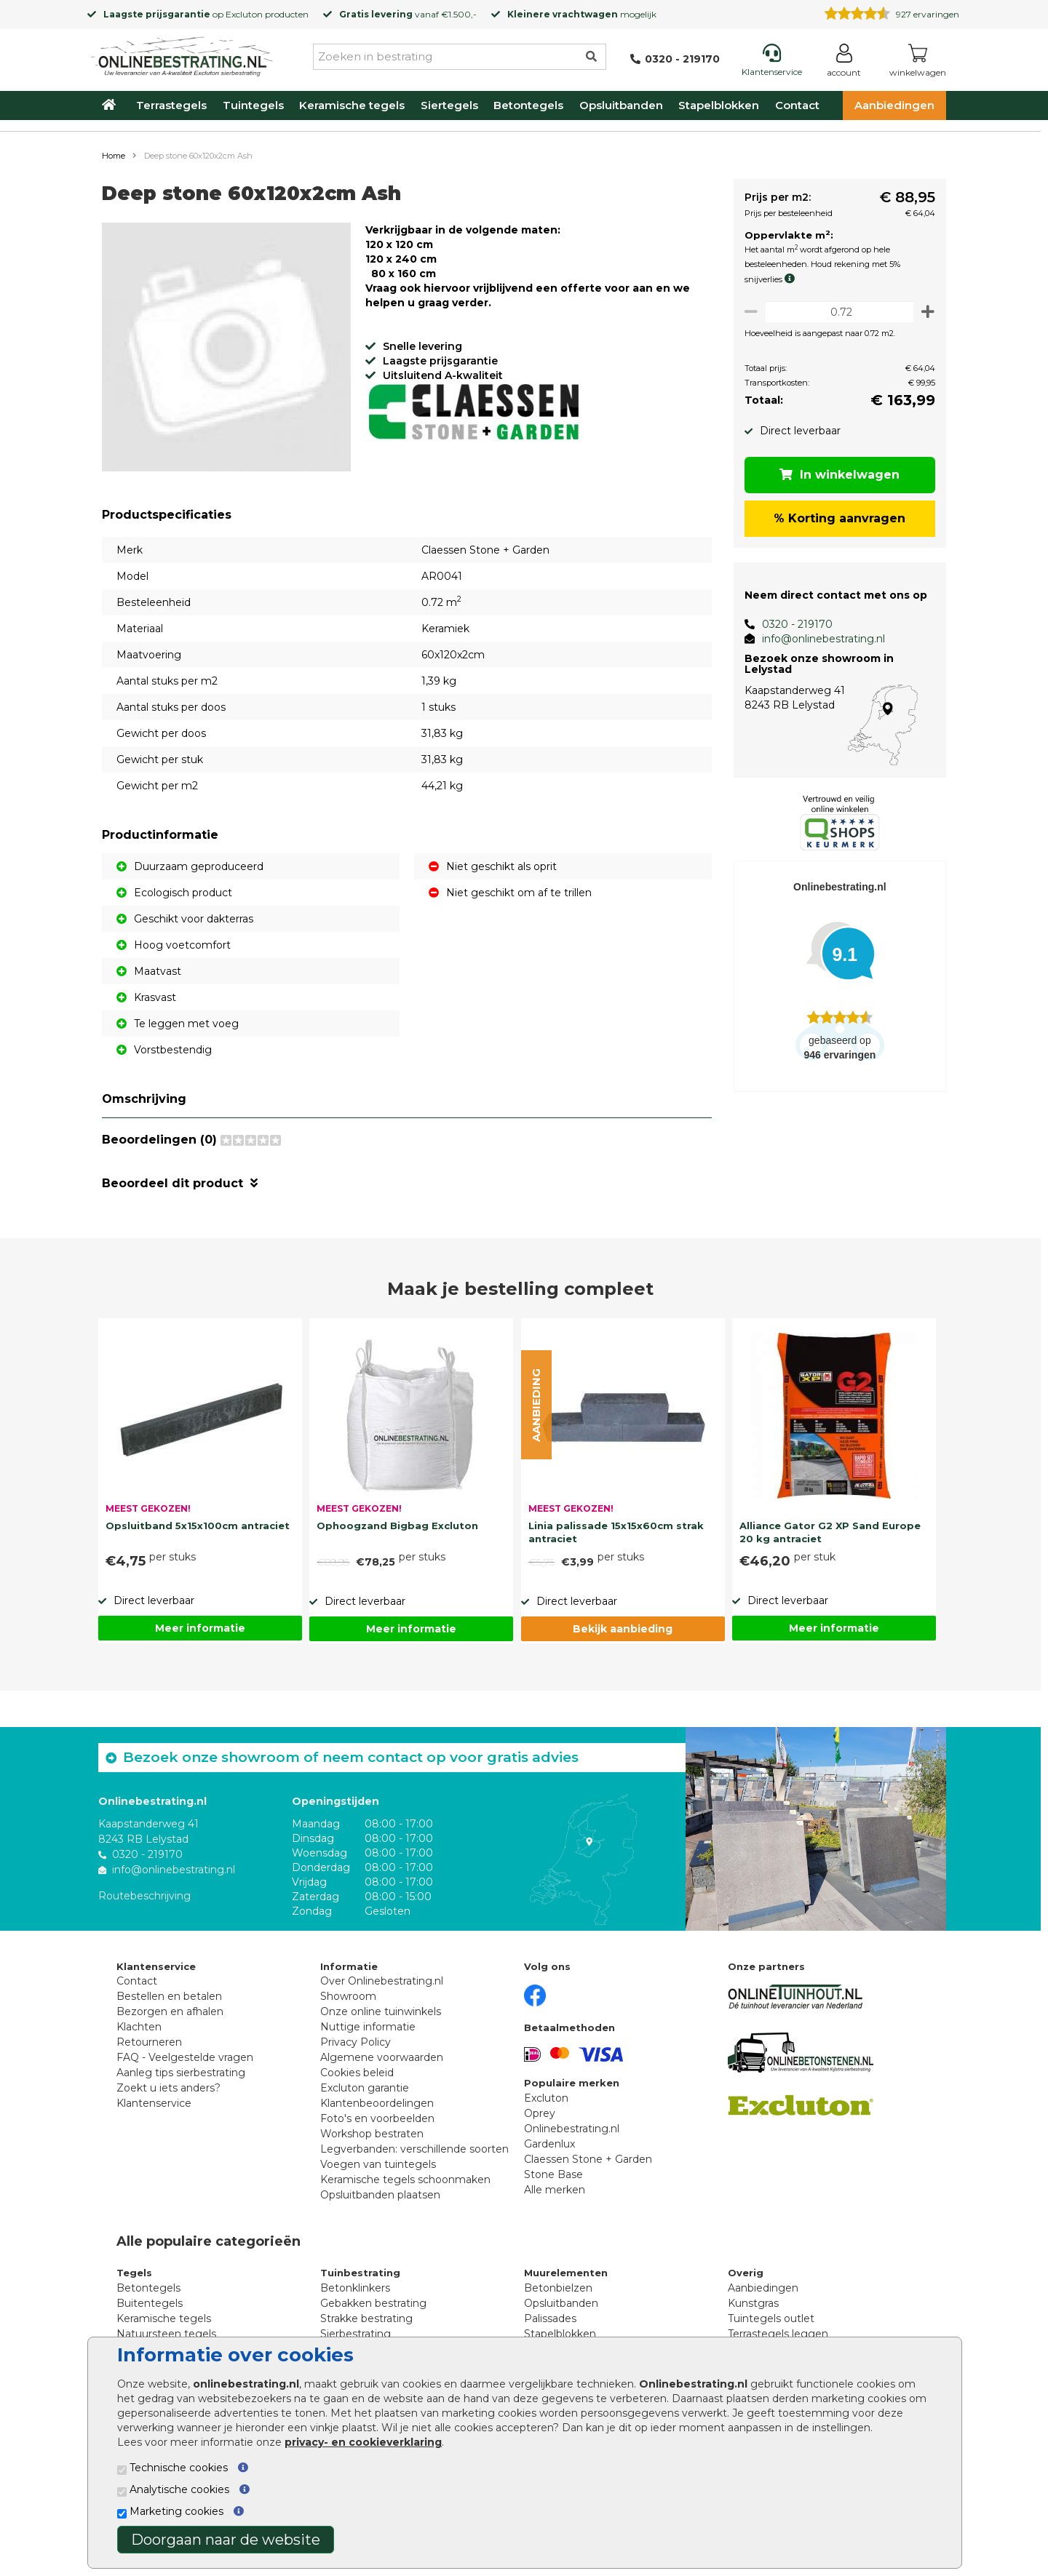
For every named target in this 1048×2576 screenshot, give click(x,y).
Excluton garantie (364, 2087)
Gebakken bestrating (373, 2303)
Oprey (539, 2113)
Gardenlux (549, 2143)
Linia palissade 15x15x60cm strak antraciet (616, 1532)
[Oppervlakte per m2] (836, 311)
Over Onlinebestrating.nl (381, 1980)
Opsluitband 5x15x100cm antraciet (198, 1525)
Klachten (139, 2026)
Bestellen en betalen (169, 1996)
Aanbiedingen (894, 105)
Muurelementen (566, 2272)
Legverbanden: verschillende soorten (414, 2149)
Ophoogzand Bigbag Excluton (397, 1525)
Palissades (550, 2318)
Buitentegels (149, 2303)
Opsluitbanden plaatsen (380, 2194)
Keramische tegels (352, 105)
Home (113, 156)
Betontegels (528, 105)
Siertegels (449, 105)
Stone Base (553, 2174)
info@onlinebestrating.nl (817, 638)
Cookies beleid (357, 2072)
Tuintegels (253, 105)
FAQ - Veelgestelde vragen (184, 2057)
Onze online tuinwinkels (380, 2011)
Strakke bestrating (366, 2318)
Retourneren (149, 2042)
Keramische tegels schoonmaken (405, 2179)
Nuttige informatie (368, 2026)
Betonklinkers (355, 2287)
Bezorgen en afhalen (169, 2011)
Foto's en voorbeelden (377, 2118)
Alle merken (554, 2189)
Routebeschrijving (144, 1895)
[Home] (182, 53)
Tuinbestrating (360, 2272)
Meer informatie (200, 1628)
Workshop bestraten (372, 2133)
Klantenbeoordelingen (377, 2103)
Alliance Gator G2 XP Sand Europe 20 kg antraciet (830, 1532)
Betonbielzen (558, 2287)
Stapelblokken (718, 105)
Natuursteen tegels (166, 2333)
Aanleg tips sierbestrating (180, 2072)
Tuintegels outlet (771, 2318)
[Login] (843, 63)
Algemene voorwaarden (381, 2057)
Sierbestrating (355, 2333)
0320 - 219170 (791, 624)
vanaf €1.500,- (408, 14)
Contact (797, 105)
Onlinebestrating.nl (571, 2128)
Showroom (348, 1996)
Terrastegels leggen (778, 2333)
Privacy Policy (355, 2042)
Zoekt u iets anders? (168, 2087)
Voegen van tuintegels (378, 2164)
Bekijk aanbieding (622, 1628)
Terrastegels (171, 105)
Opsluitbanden (621, 105)
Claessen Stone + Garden (588, 2159)
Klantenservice (153, 2103)
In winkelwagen (837, 475)
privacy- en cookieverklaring (363, 2442)
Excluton (244, 14)
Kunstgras (753, 2303)
